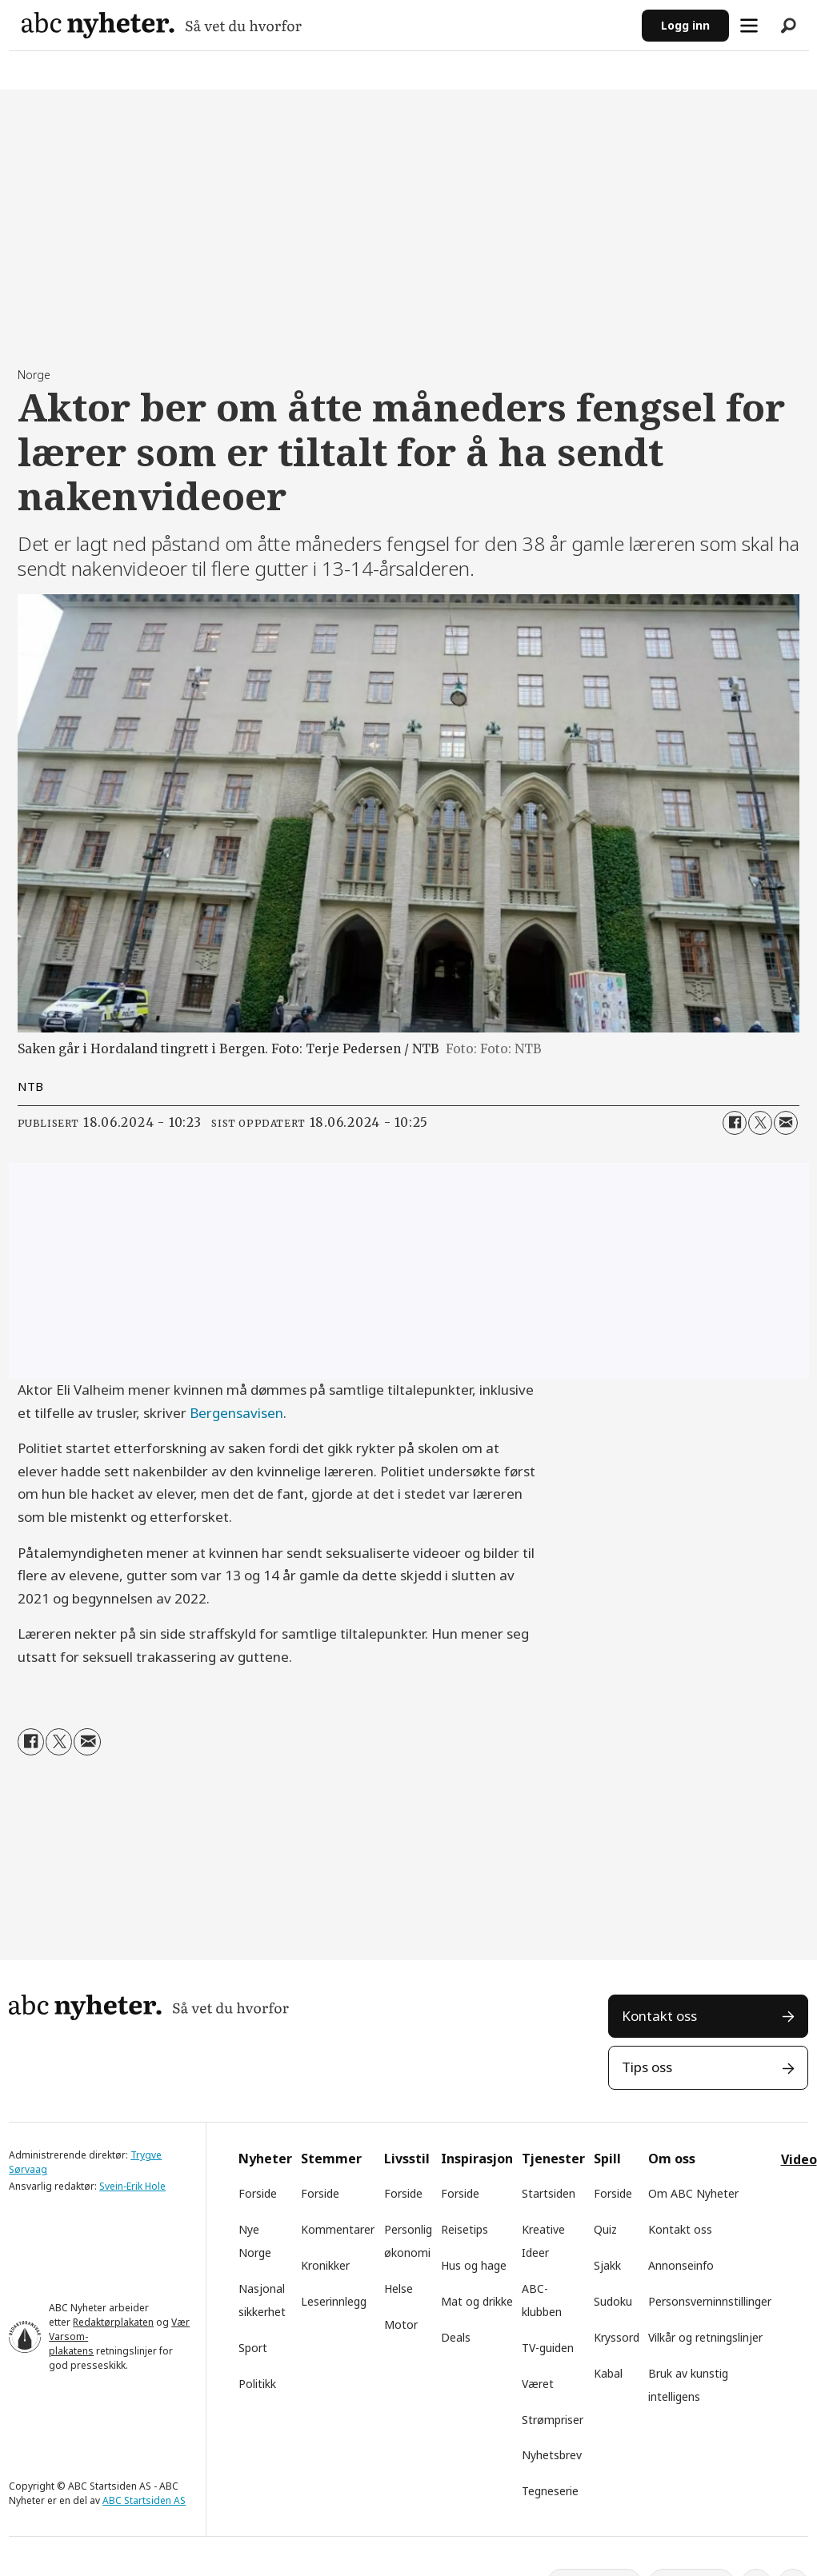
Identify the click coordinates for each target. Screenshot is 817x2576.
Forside (257, 2193)
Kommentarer (337, 2229)
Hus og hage (474, 2265)
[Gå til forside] (162, 25)
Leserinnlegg (333, 2301)
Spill (607, 2158)
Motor (401, 2324)
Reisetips (464, 2229)
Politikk (257, 2383)
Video (799, 2159)
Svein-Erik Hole (132, 2186)
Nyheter (265, 2158)
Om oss (671, 2158)
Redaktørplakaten (113, 2322)
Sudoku (613, 2301)
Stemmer (331, 2158)
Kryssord (616, 2337)
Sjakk (607, 2265)
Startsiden (548, 2193)
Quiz (605, 2229)
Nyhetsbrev (552, 2454)
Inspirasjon (477, 2158)
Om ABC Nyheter (693, 2193)
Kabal (608, 2373)
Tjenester (553, 2158)
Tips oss (647, 2067)
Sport (252, 2347)
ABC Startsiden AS (144, 2500)
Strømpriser (552, 2419)
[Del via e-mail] (786, 1123)
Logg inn (685, 25)
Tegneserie (550, 2490)
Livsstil (407, 2158)
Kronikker (325, 2265)
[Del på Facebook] (735, 1123)
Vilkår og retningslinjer (705, 2337)
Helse (398, 2288)
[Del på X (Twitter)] (760, 1123)
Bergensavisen (236, 1413)
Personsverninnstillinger (709, 2301)
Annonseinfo (681, 2265)
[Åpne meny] (749, 25)
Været (538, 2383)
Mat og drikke (477, 2301)
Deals (456, 2337)
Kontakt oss (659, 2016)
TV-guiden (548, 2347)
